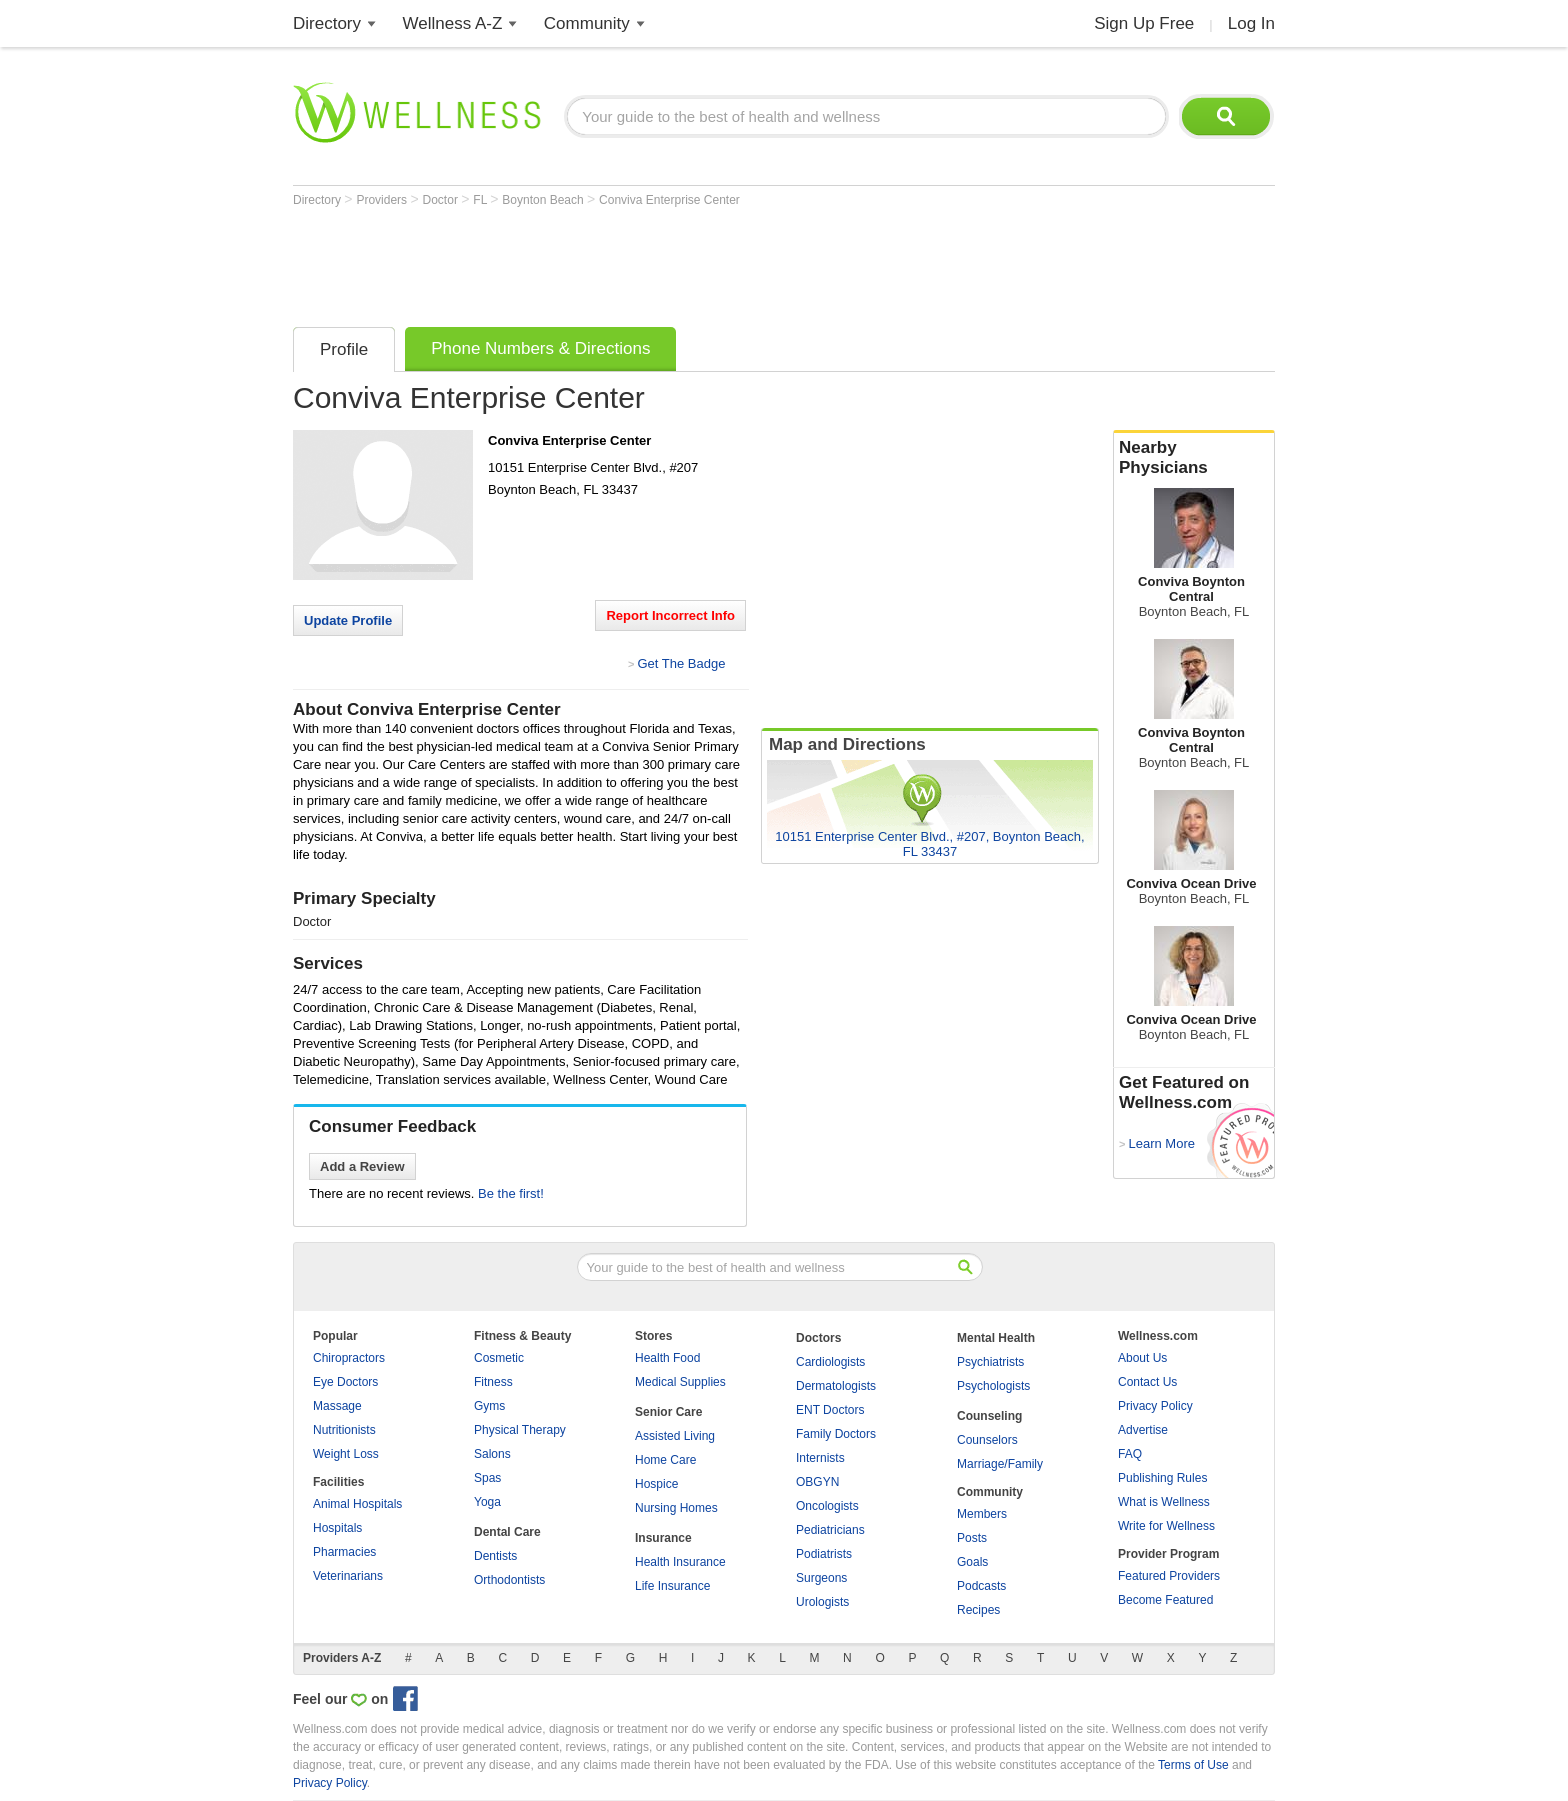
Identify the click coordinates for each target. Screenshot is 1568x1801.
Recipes (978, 1610)
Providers (383, 200)
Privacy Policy (1155, 1406)
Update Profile (348, 620)
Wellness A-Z (453, 23)
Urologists (822, 1602)
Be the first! (511, 1193)
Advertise (1143, 1430)
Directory (327, 23)
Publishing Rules (1162, 1478)
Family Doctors (836, 1434)
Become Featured (1165, 1600)
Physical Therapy (520, 1430)
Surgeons (821, 1578)
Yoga (487, 1502)
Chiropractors (349, 1358)
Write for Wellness (1166, 1526)
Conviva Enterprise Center (669, 200)
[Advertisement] (657, 262)
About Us (1142, 1358)
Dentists (495, 1556)
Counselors (987, 1440)
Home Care (665, 1460)
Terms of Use (1193, 1765)
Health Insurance (680, 1562)
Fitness (493, 1382)
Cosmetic (499, 1358)
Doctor (442, 200)
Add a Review (362, 1166)
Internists (820, 1458)
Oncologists (827, 1506)
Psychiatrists (990, 1362)
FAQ (1130, 1454)
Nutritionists (344, 1430)
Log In (1251, 23)
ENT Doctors (830, 1410)
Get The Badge (681, 663)
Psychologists (993, 1386)
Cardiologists (830, 1362)
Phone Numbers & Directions (540, 348)
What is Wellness (1164, 1502)
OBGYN (817, 1482)
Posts (972, 1538)
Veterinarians (348, 1576)
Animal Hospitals (357, 1504)
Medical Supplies (680, 1382)
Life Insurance (672, 1586)
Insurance (663, 1538)
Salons (492, 1454)
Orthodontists (509, 1580)
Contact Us (1147, 1382)
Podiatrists (824, 1554)
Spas (487, 1478)
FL (481, 200)
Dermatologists (836, 1386)
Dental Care (507, 1532)
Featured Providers (1169, 1576)
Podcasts (981, 1586)
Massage (337, 1406)
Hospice (656, 1484)
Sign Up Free (1144, 23)
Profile (344, 349)
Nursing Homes (676, 1508)
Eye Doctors (345, 1382)
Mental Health (996, 1338)
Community (587, 23)
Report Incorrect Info (670, 615)
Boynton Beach (544, 200)
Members (982, 1514)
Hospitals (337, 1528)
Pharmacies (344, 1552)
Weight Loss (346, 1454)
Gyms (489, 1406)
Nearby (1194, 458)
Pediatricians (830, 1530)
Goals (972, 1562)
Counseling (989, 1416)
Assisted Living (675, 1436)
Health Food (667, 1358)
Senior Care (668, 1412)
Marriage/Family (1000, 1464)
